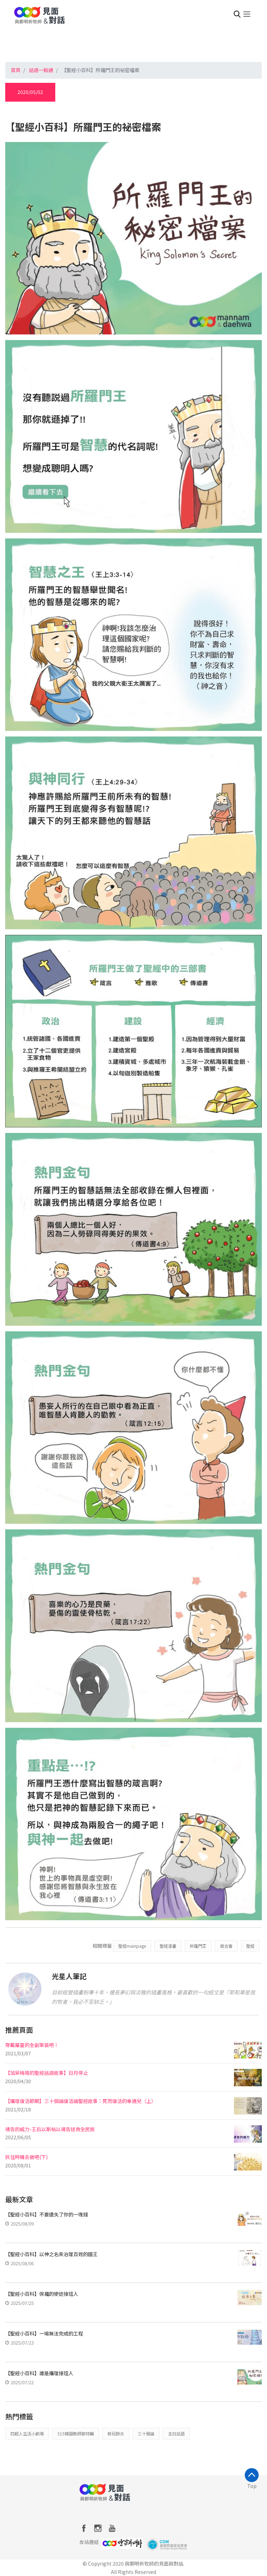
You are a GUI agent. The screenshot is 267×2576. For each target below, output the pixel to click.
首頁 (16, 69)
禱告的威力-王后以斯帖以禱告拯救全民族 (50, 2129)
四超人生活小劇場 (27, 2433)
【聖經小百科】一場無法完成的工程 (44, 2333)
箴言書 (226, 1946)
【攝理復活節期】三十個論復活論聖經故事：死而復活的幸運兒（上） (80, 2100)
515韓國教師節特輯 (75, 2433)
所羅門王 (198, 1946)
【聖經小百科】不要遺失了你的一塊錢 (46, 2214)
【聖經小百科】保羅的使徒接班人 (41, 2293)
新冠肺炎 (115, 2433)
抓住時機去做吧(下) (26, 2156)
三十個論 (146, 2433)
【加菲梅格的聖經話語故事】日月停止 (46, 2072)
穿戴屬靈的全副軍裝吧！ (32, 2044)
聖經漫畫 (168, 1946)
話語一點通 (41, 69)
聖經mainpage (132, 1946)
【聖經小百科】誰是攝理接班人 (39, 2373)
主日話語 (176, 2433)
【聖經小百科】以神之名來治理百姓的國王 (51, 2254)
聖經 (250, 1946)
